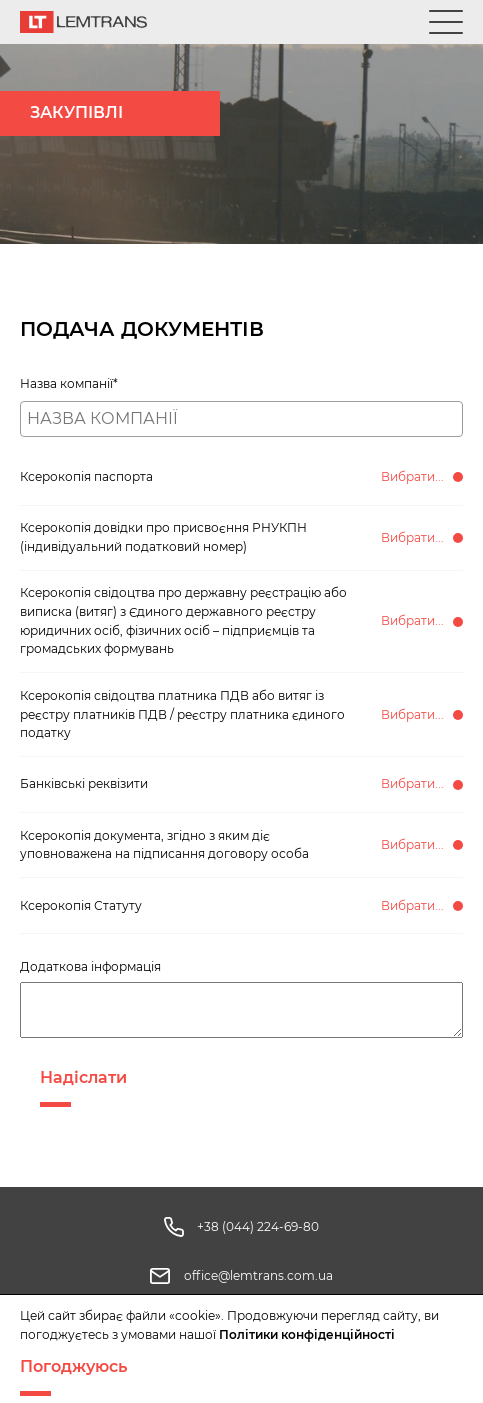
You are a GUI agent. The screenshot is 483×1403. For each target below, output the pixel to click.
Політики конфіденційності (307, 1334)
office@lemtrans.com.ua (258, 1275)
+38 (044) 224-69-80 (258, 1226)
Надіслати (83, 1077)
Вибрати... (412, 476)
